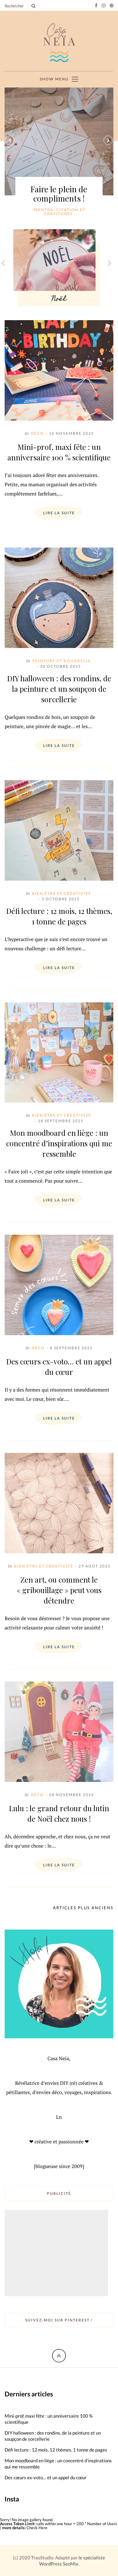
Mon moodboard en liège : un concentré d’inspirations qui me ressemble (59, 1143)
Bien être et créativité (61, 893)
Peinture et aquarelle (61, 660)
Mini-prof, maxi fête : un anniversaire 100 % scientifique (59, 452)
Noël (59, 299)
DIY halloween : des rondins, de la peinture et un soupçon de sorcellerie (59, 688)
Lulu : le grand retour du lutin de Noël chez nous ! (59, 1813)
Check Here (36, 2527)
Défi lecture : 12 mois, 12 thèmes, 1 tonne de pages (59, 916)
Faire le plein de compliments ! (59, 194)
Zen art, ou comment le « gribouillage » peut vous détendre (59, 1590)
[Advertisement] (57, 2254)
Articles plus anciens (83, 1908)
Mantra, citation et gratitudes (59, 211)
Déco (37, 433)
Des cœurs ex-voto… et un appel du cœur (59, 1366)
